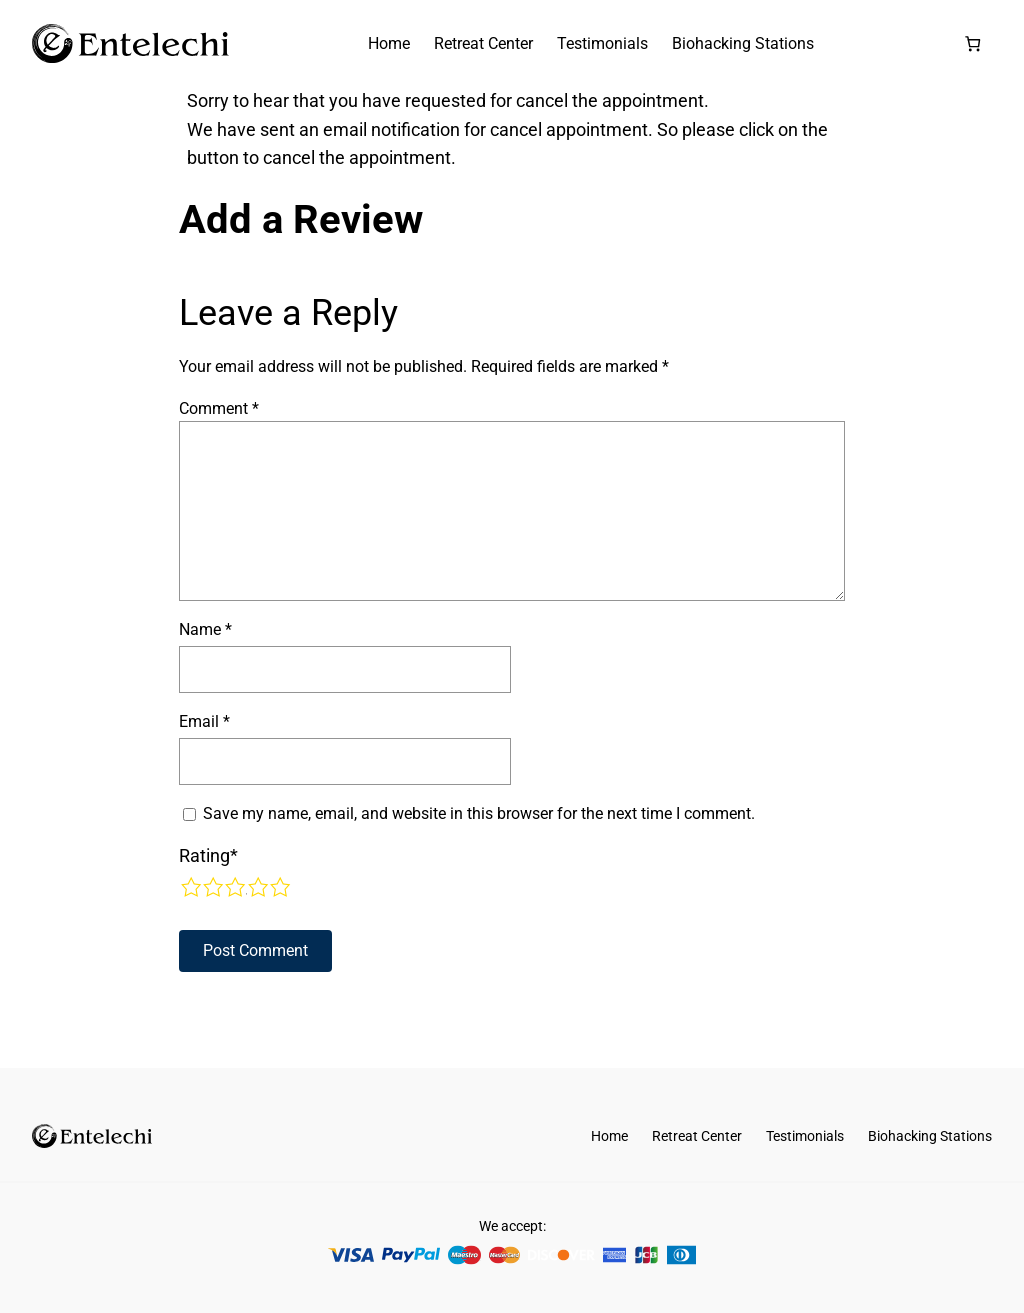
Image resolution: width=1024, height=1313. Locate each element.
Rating (208, 856)
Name (205, 629)
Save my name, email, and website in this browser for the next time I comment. (479, 813)
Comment (219, 408)
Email (204, 721)
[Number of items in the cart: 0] (972, 43)
